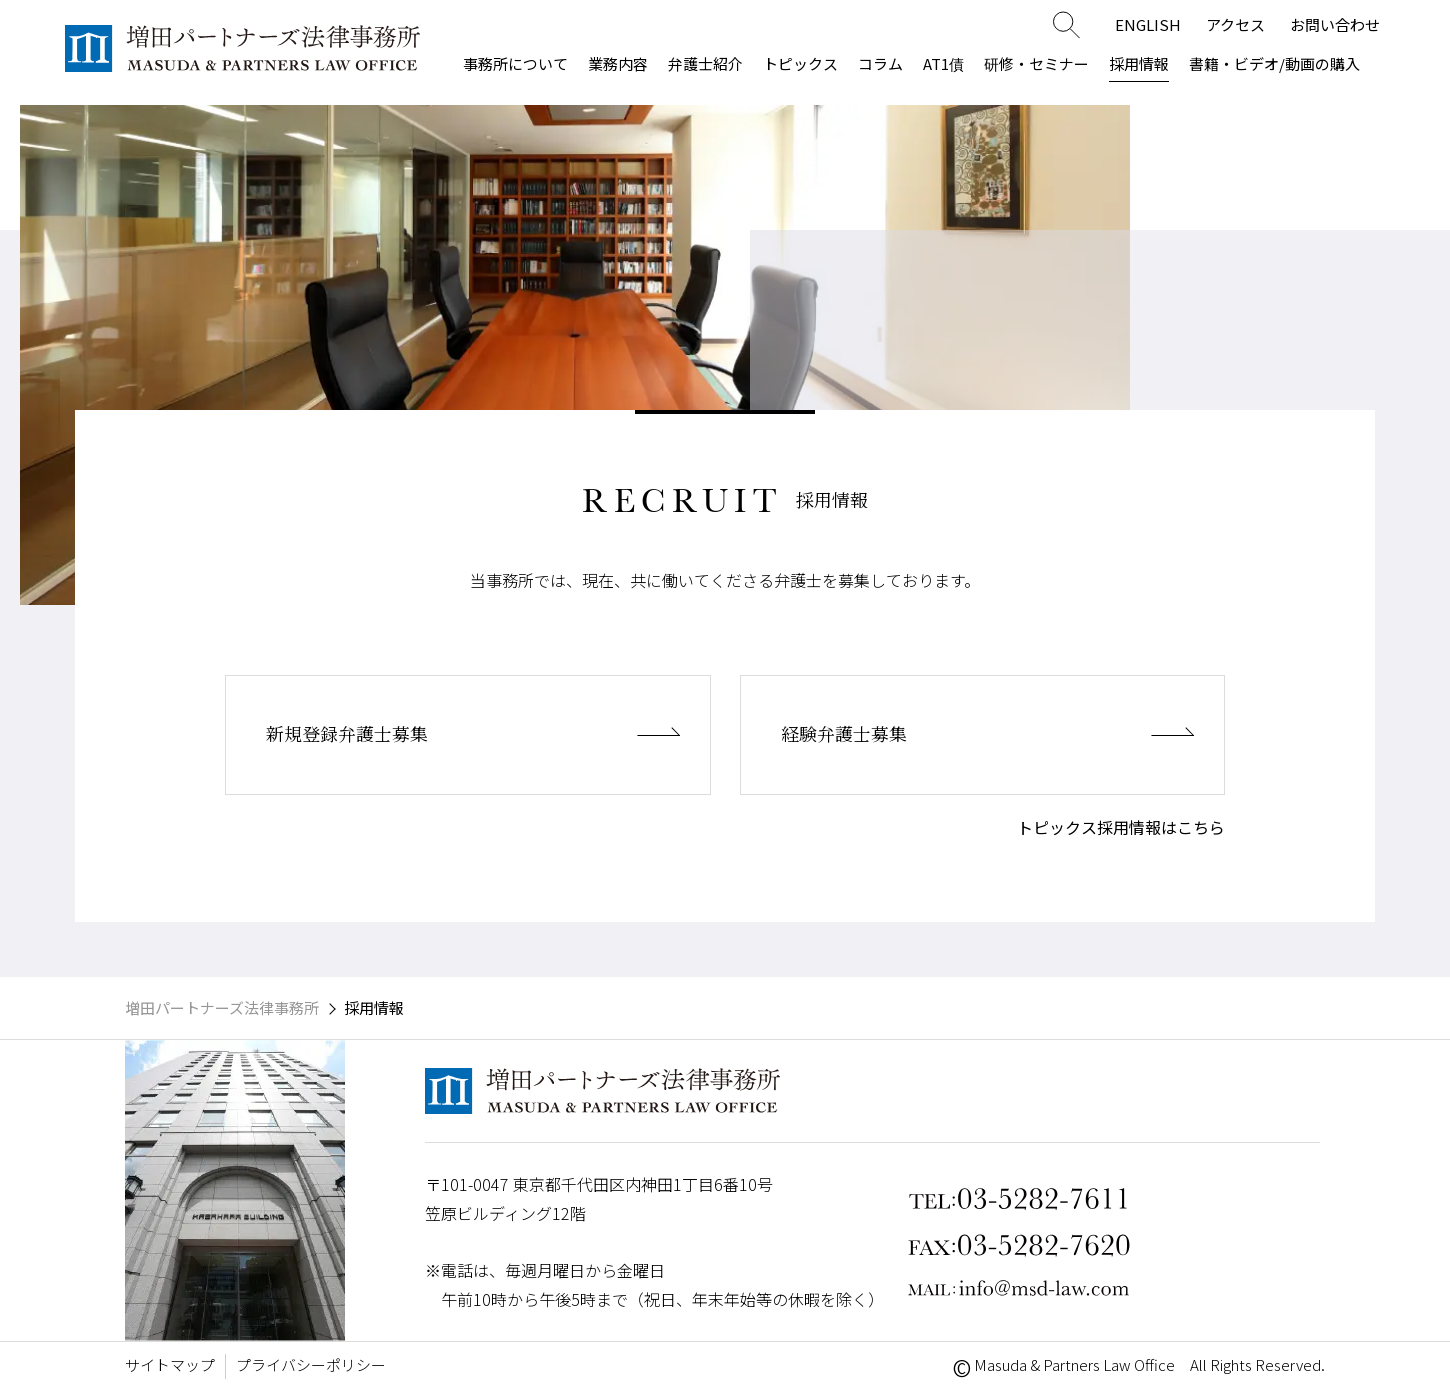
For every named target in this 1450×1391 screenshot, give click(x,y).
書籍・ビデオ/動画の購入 (1274, 63)
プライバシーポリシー (311, 1364)
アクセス (1235, 24)
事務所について (515, 63)
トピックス (800, 63)
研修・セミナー (1036, 63)
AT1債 (943, 63)
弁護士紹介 (705, 63)
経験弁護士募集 (865, 734)
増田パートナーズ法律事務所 (222, 1007)
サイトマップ (170, 1364)
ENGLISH (1148, 24)
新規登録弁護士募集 (374, 734)
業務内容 (618, 63)
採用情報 (1139, 63)
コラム (880, 63)
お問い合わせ (1335, 24)
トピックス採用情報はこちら (1121, 827)
